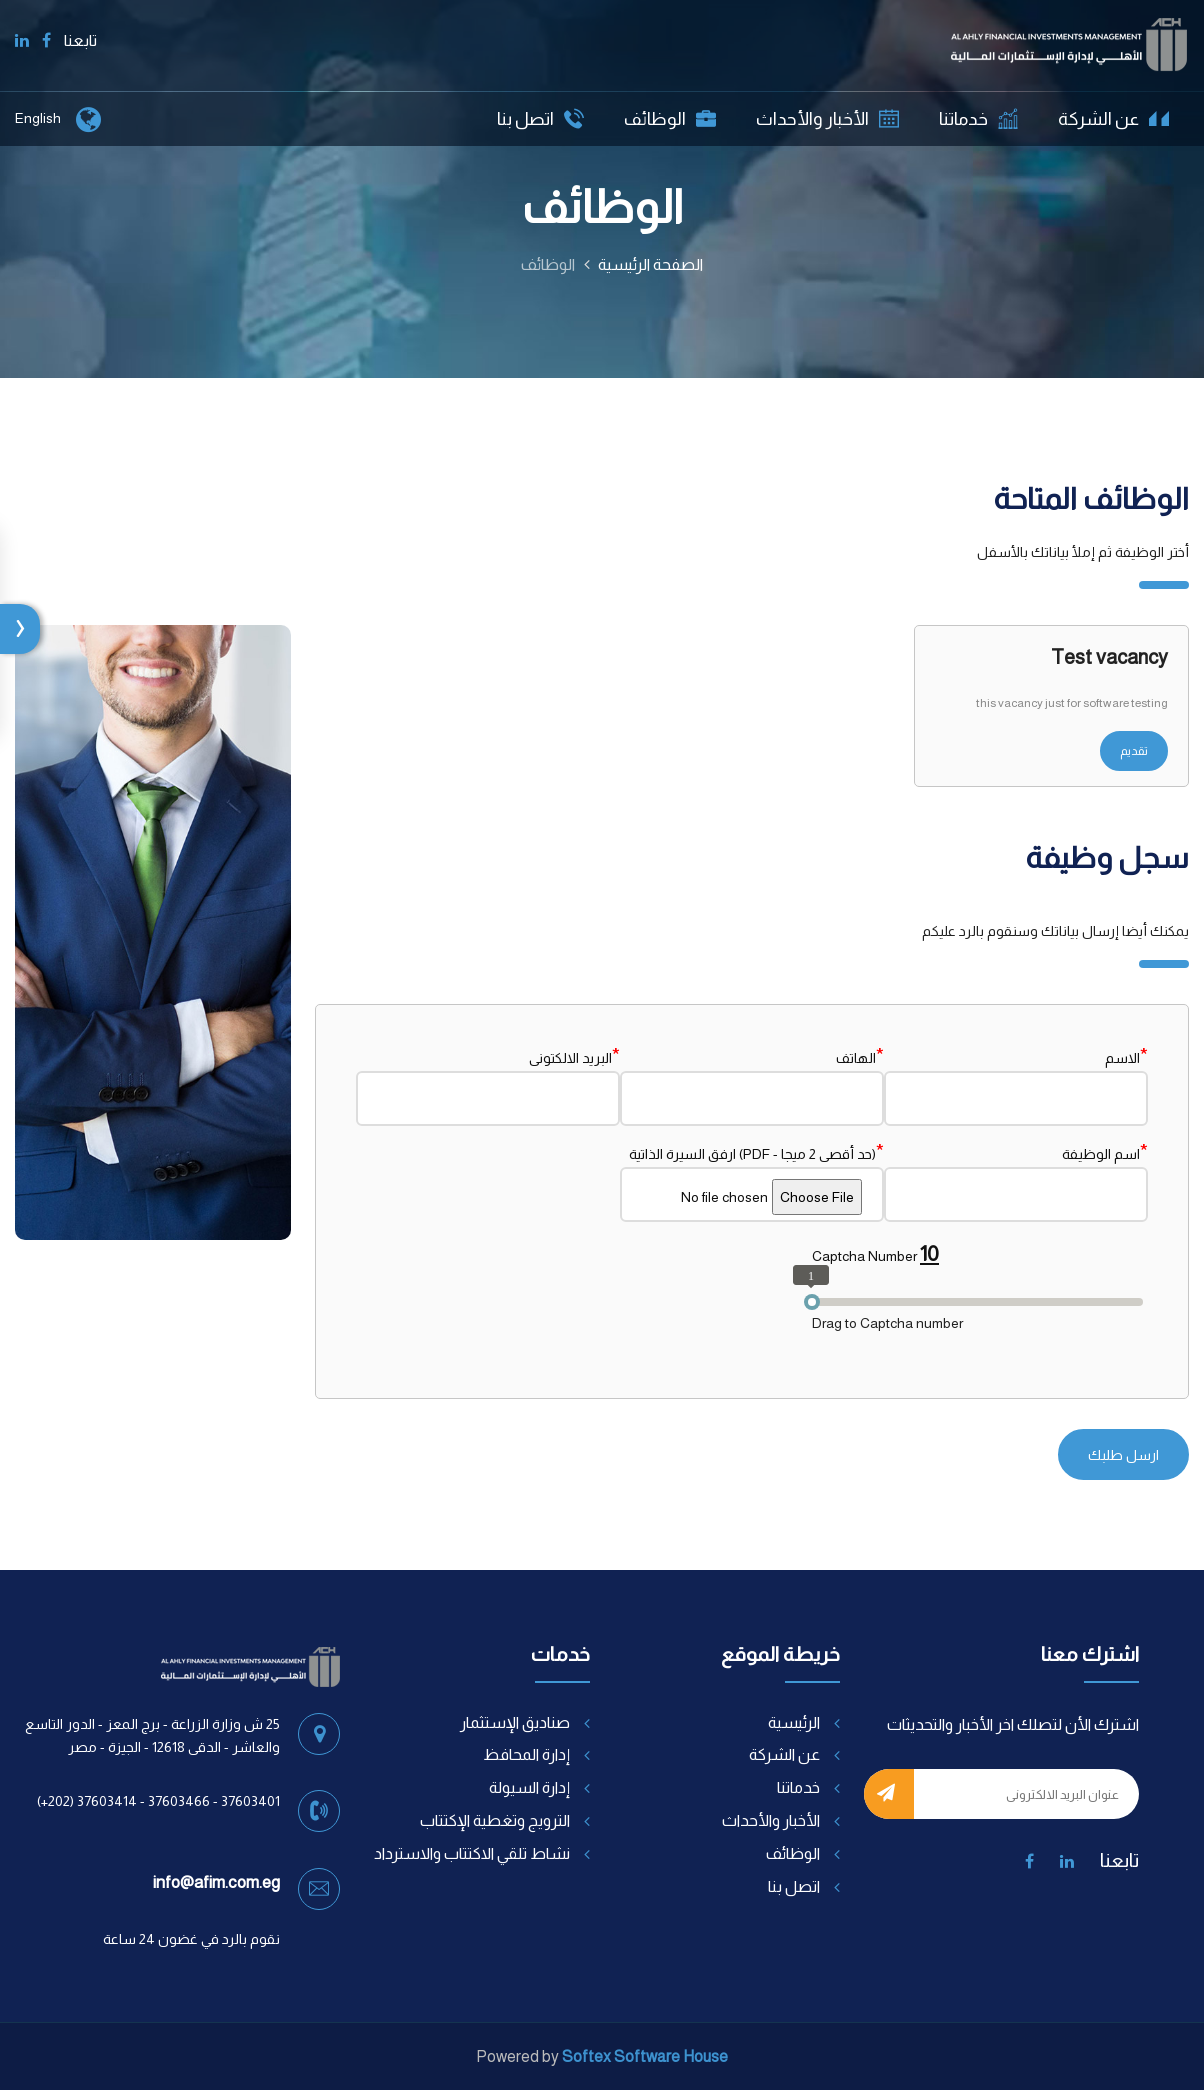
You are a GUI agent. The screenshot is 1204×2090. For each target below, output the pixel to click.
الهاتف (860, 1056)
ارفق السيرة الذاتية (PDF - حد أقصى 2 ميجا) (756, 1152)
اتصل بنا (540, 119)
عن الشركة (1113, 119)
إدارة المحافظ (526, 1754)
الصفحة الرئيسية (650, 264)
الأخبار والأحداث (827, 119)
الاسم (1126, 1056)
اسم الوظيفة (1105, 1152)
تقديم (1134, 751)
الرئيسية (794, 1722)
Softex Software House (645, 2056)
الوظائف (670, 119)
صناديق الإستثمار (515, 1722)
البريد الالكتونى (574, 1056)
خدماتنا (978, 119)
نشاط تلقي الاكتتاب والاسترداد (472, 1853)
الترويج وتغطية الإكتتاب (495, 1820)
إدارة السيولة (529, 1787)
